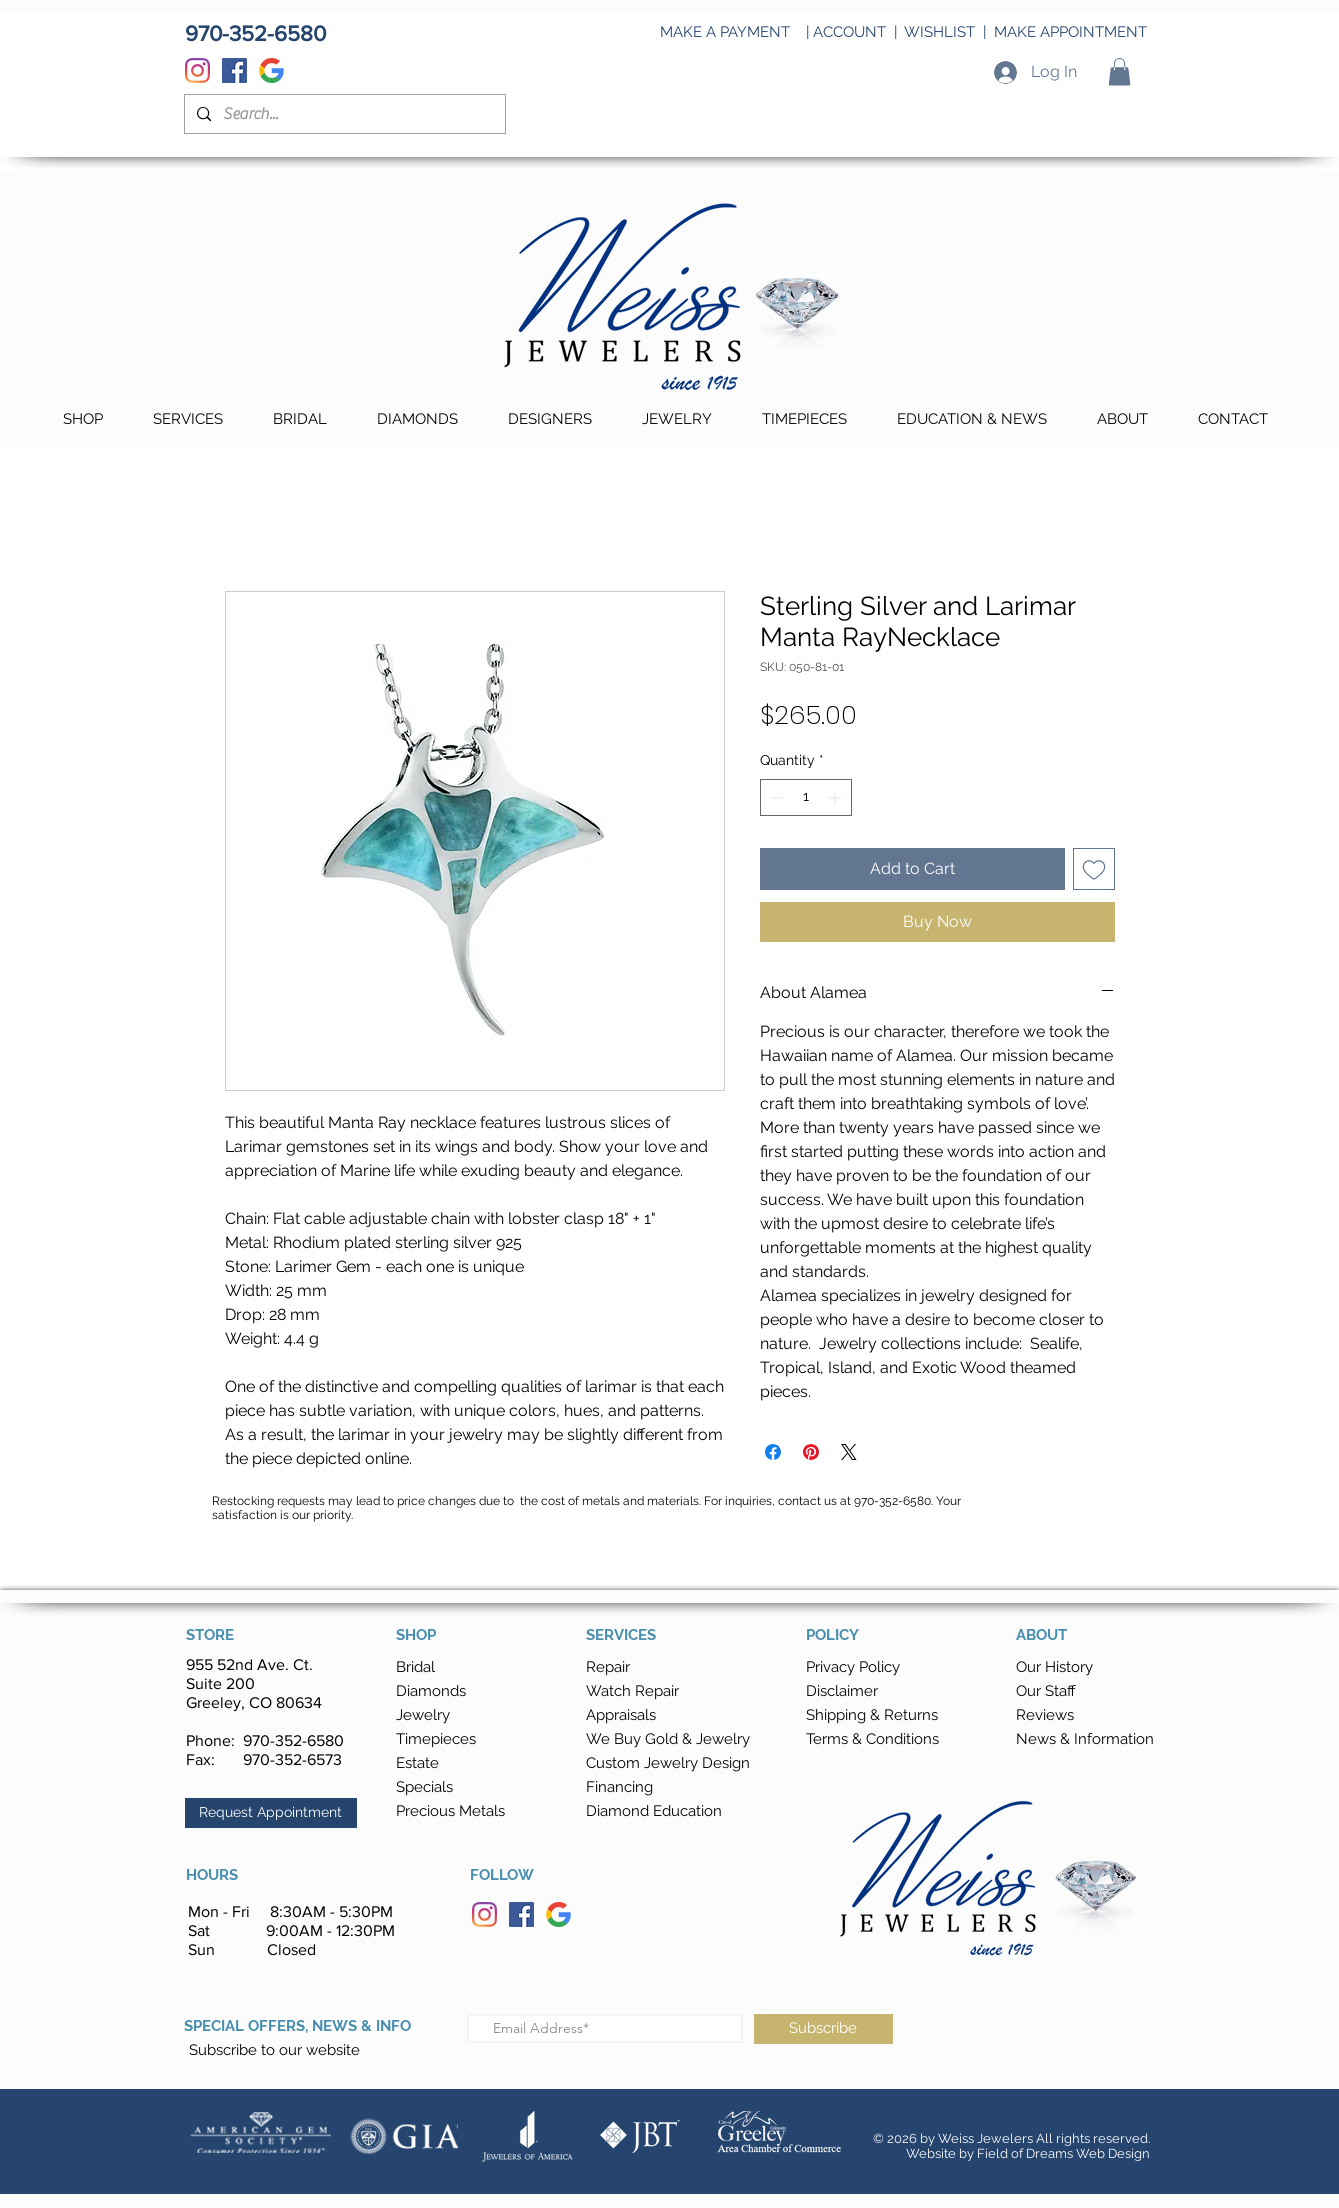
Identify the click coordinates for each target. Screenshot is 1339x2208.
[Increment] (836, 797)
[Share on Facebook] (773, 1452)
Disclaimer (842, 1691)
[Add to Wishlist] (1094, 869)
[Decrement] (775, 797)
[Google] (271, 70)
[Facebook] (234, 70)
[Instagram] (197, 70)
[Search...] (343, 114)
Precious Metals (450, 1811)
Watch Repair (632, 1691)
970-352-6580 (293, 1740)
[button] (1119, 71)
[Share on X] (849, 1452)
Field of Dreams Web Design (1063, 2153)
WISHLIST (939, 32)
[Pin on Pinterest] (811, 1452)
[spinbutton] (806, 797)
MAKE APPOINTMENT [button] (1070, 32)
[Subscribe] (823, 2029)
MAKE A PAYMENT (725, 32)
